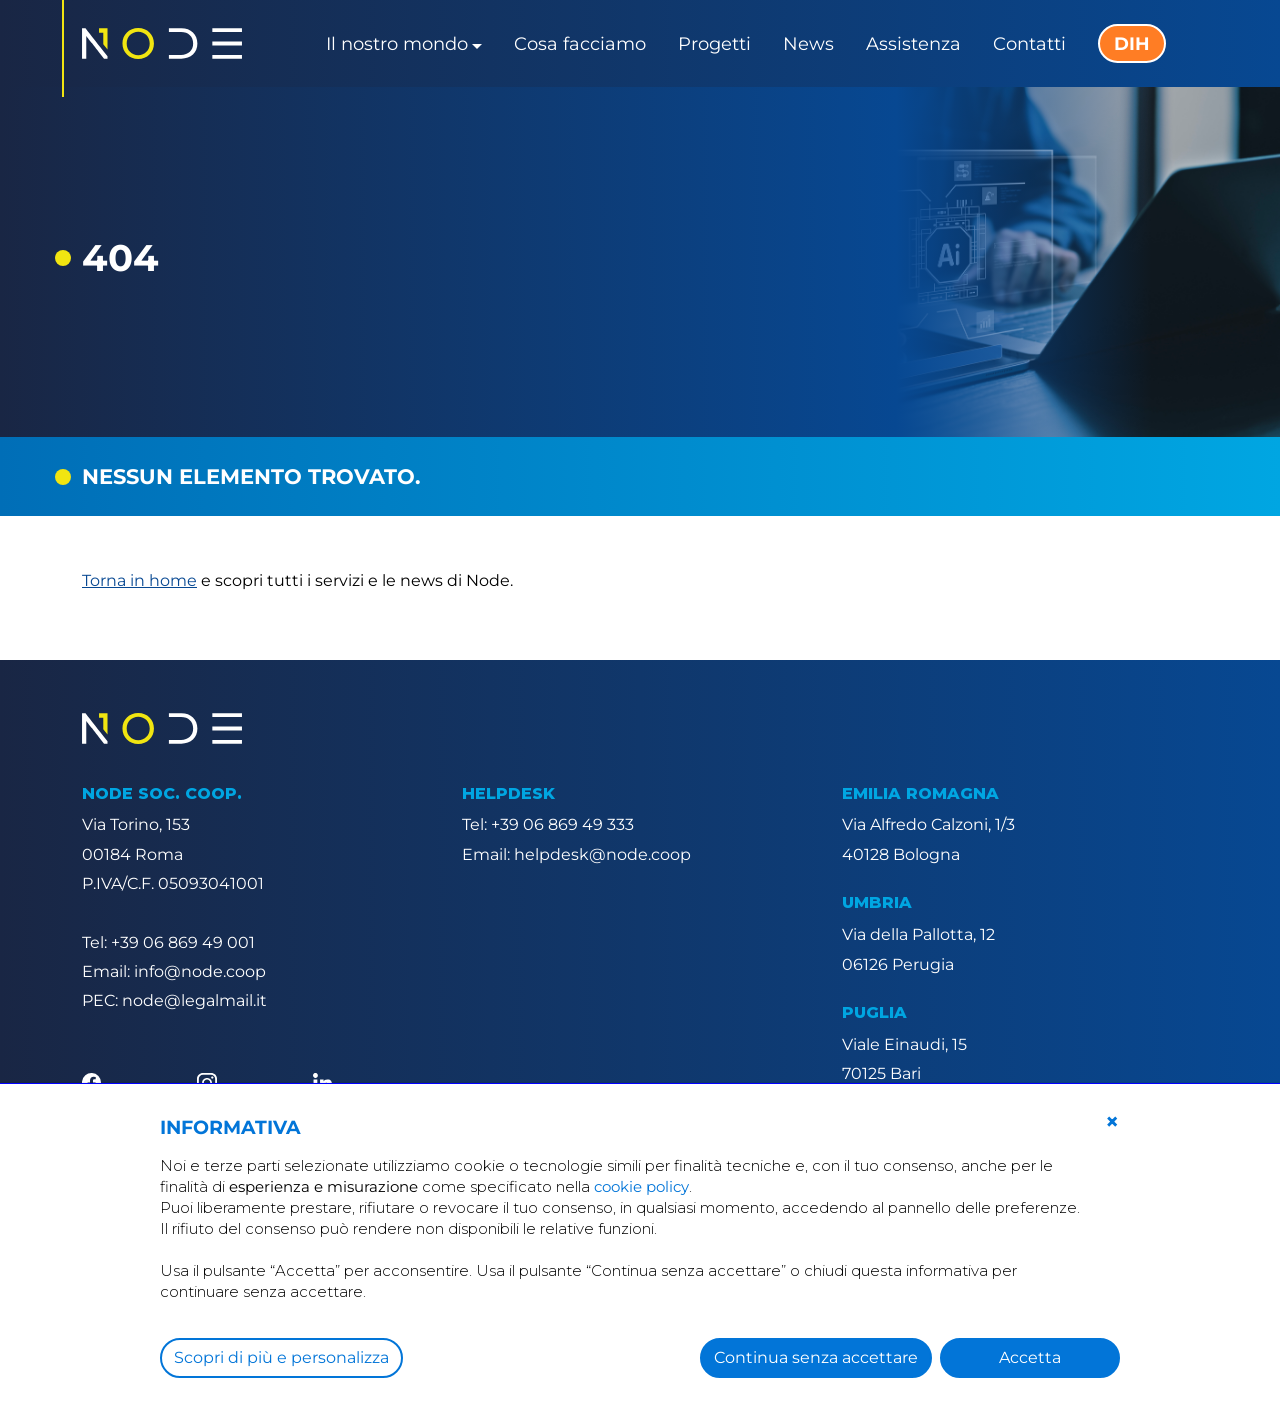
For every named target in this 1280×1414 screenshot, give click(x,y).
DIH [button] (1132, 44)
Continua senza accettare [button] (816, 1357)
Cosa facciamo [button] (580, 44)
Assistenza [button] (913, 44)
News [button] (808, 44)
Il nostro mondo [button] (397, 44)
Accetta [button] (1030, 1357)
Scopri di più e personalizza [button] (281, 1357)
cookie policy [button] (641, 1186)
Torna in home (139, 580)
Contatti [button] (1029, 44)
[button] (1112, 1122)
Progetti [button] (714, 44)
